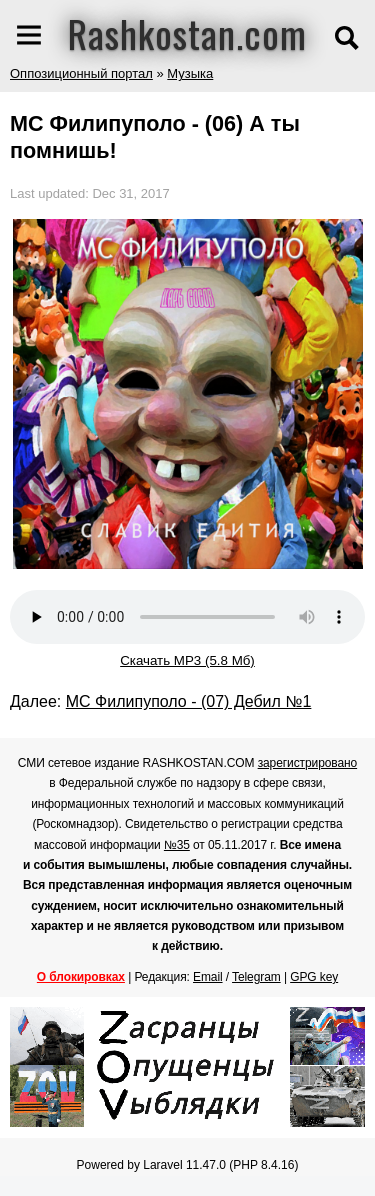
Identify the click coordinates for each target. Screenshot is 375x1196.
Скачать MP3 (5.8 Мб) (187, 660)
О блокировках (81, 977)
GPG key (314, 977)
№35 (177, 845)
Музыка (190, 73)
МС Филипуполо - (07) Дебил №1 (189, 701)
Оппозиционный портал (81, 73)
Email (208, 977)
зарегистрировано (308, 763)
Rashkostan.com (187, 33)
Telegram (256, 977)
